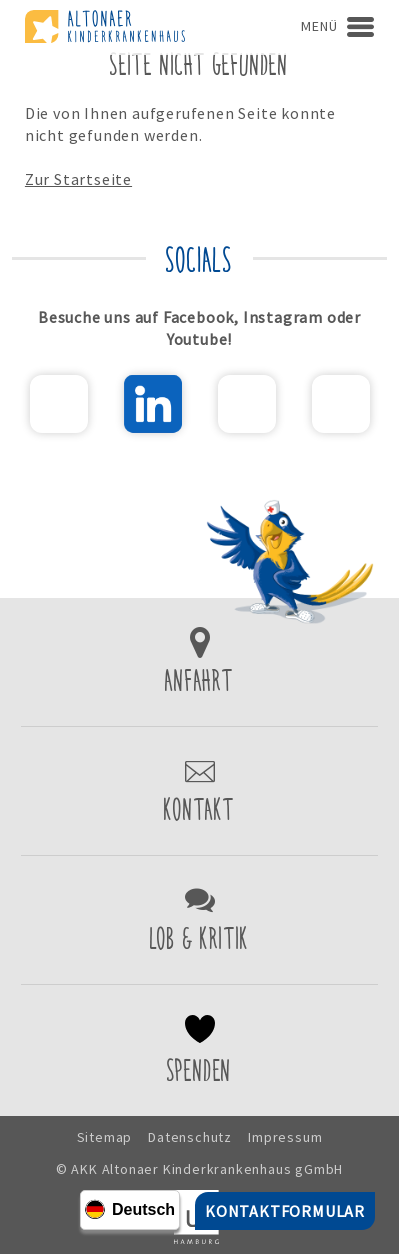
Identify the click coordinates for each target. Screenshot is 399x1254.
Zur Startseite (78, 179)
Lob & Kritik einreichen (199, 920)
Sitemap (105, 1137)
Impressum (285, 1137)
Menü (319, 26)
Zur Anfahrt (199, 662)
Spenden (199, 1050)
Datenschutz (190, 1137)
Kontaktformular (199, 791)
